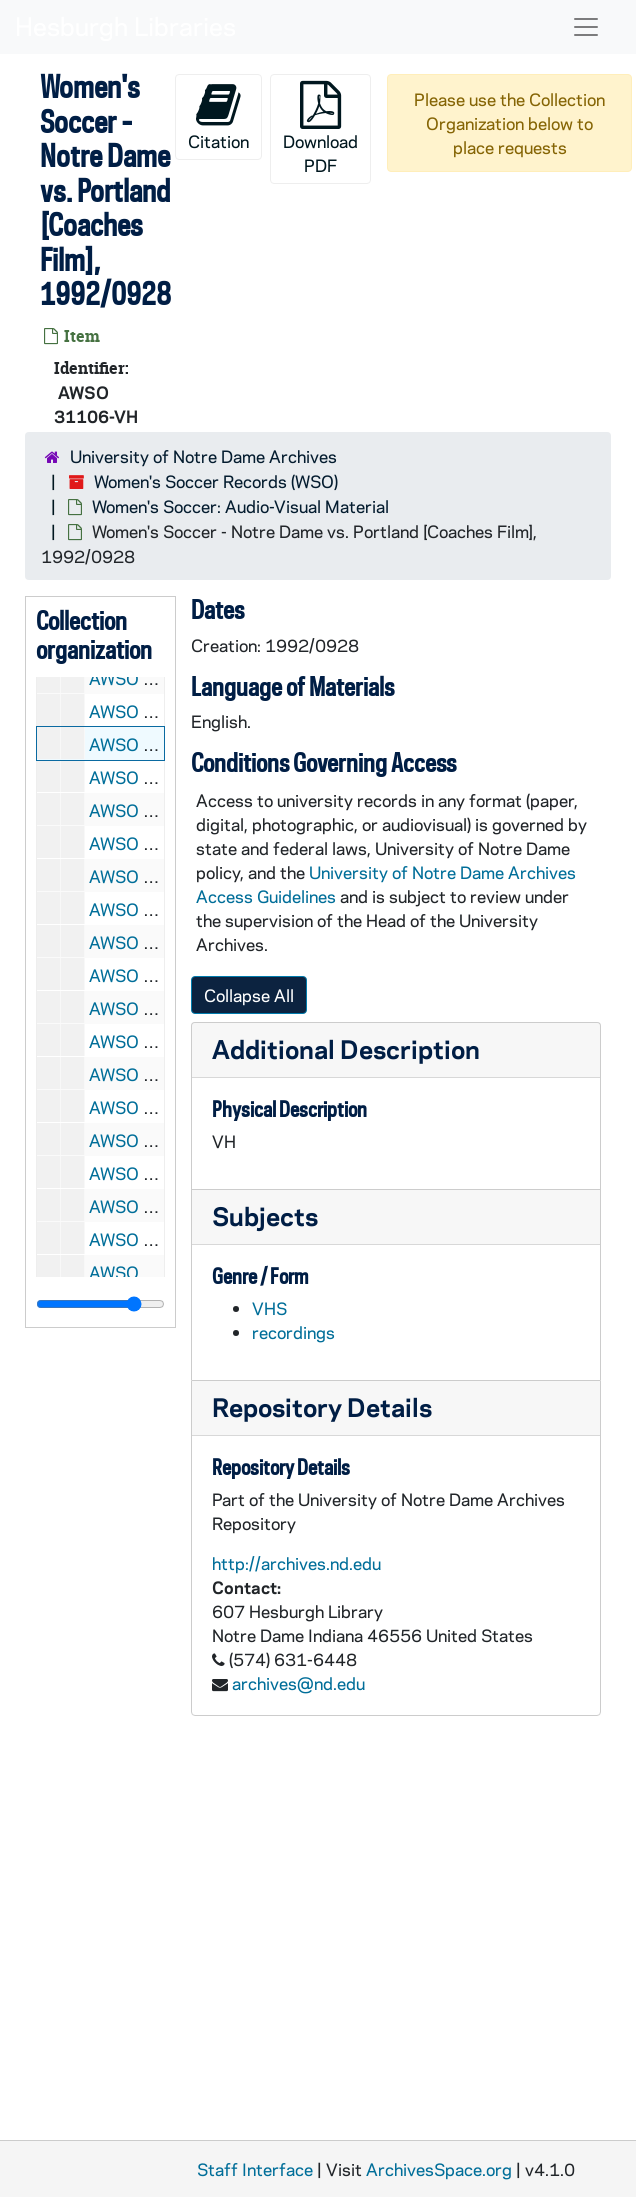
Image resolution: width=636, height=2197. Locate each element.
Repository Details (322, 1406)
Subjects (265, 1215)
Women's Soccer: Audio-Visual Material (240, 506)
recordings (293, 1332)
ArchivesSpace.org (439, 2169)
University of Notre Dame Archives (203, 456)
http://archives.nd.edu (296, 1563)
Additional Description (346, 1048)
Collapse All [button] (249, 995)
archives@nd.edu (298, 1683)
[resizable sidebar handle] (100, 1304)
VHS (269, 1308)
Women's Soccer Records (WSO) (216, 481)
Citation (218, 116)
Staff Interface (255, 2169)
